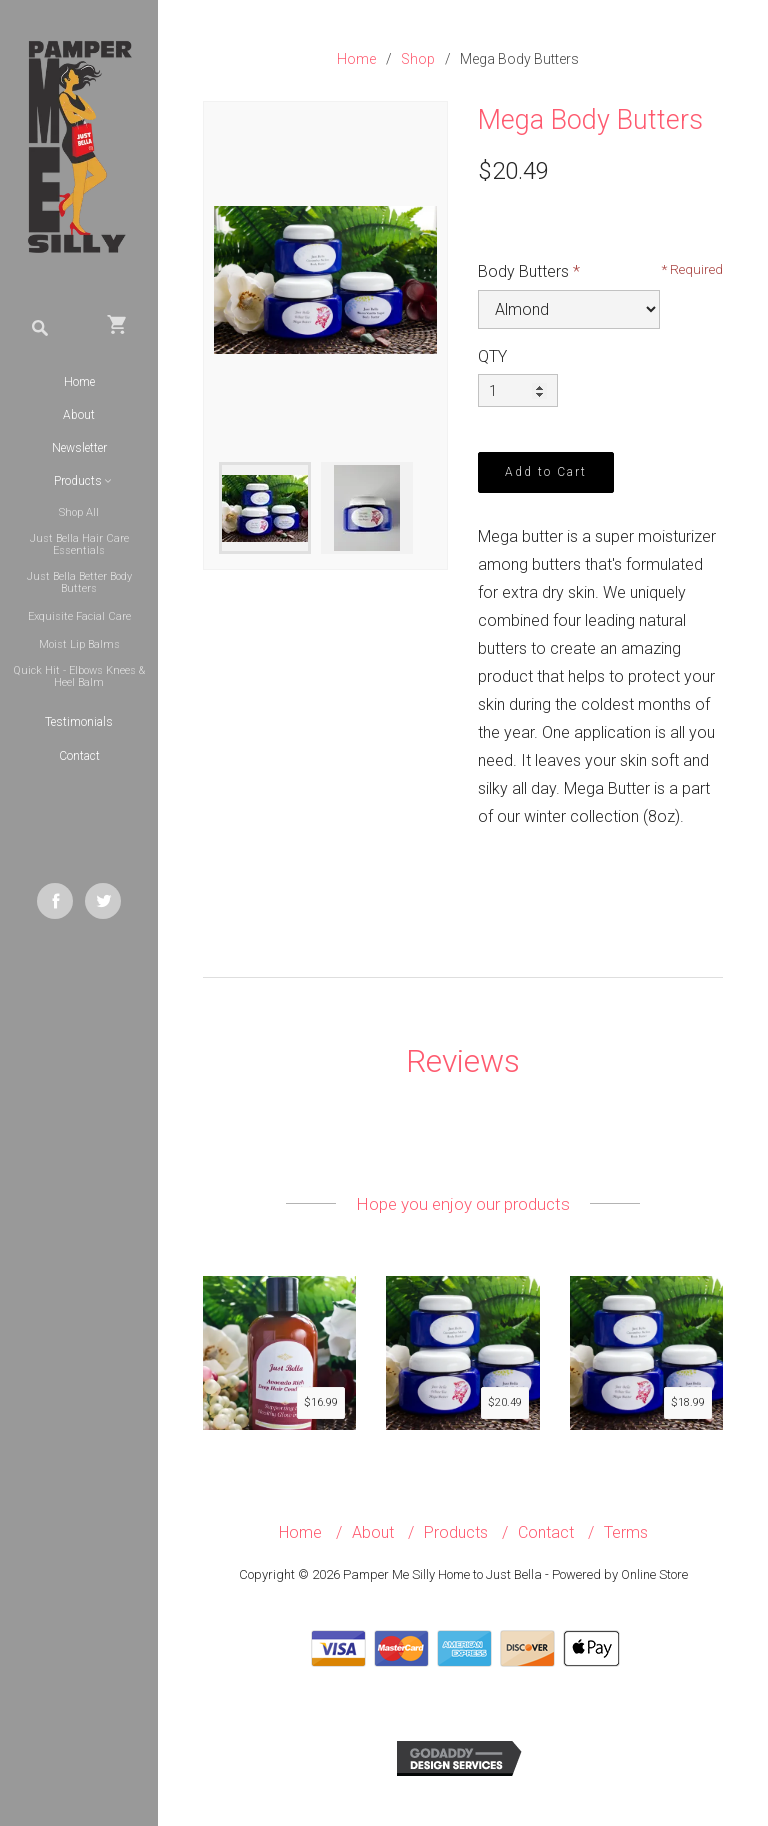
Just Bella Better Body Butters (79, 582)
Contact (79, 756)
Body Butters (523, 271)
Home (79, 382)
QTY (492, 356)
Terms (626, 1532)
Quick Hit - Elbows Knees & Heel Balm (79, 676)
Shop (418, 59)
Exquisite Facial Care (79, 616)
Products (456, 1532)
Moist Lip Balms (79, 644)
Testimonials (79, 722)
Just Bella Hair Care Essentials (79, 544)
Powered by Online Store (620, 1574)
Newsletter (79, 448)
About (79, 415)
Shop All (79, 512)
